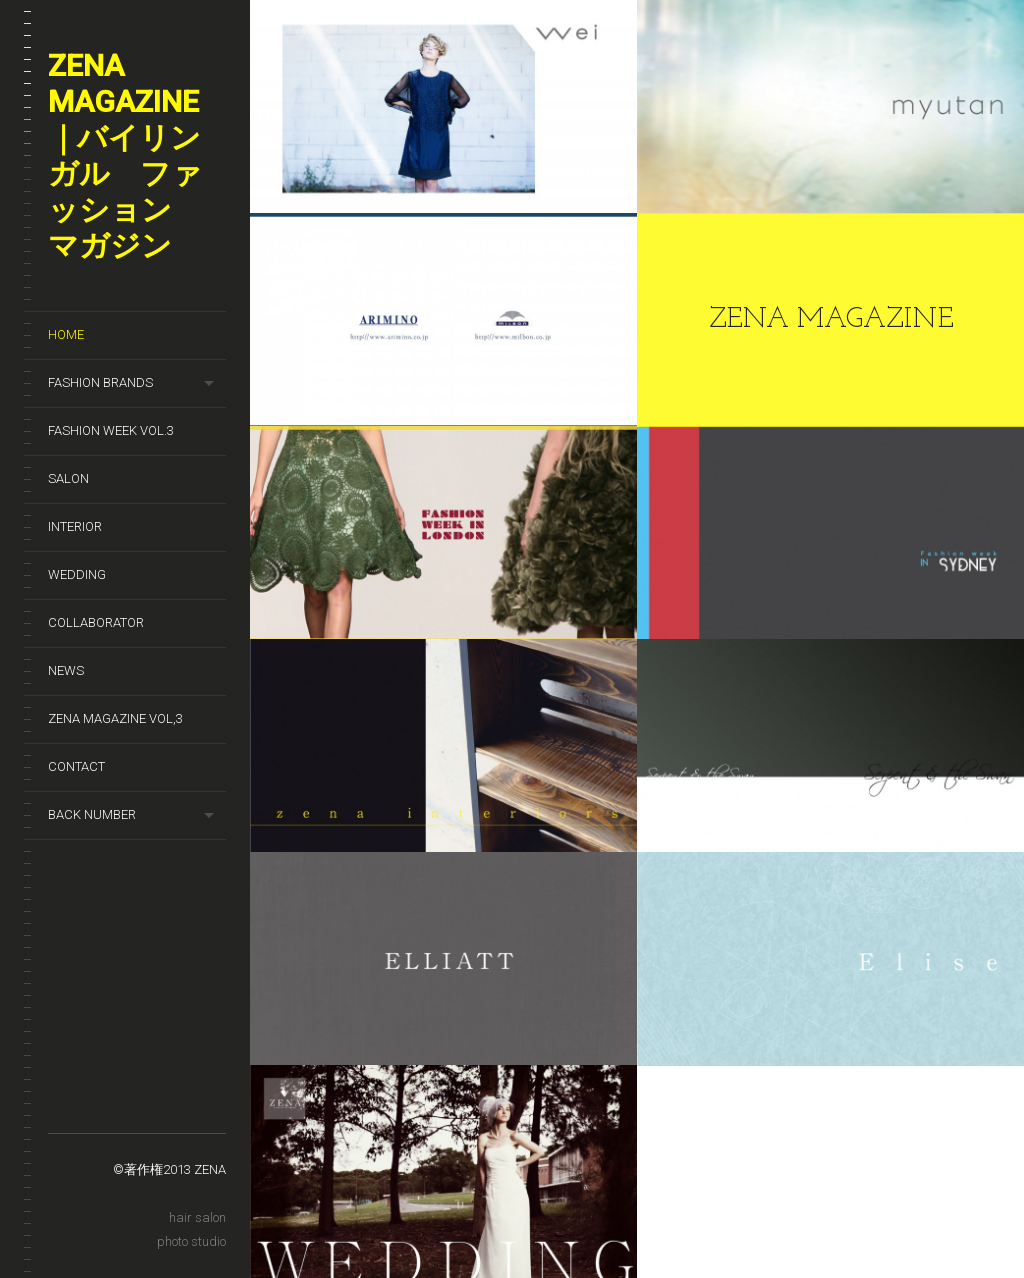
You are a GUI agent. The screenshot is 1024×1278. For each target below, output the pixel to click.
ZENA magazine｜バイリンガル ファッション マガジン (125, 155)
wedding (77, 574)
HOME (66, 334)
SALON (68, 478)
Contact (76, 766)
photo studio (191, 1241)
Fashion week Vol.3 (111, 430)
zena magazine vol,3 (115, 718)
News (66, 670)
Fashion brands (100, 382)
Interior (75, 526)
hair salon (197, 1217)
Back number (92, 814)
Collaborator (96, 622)
